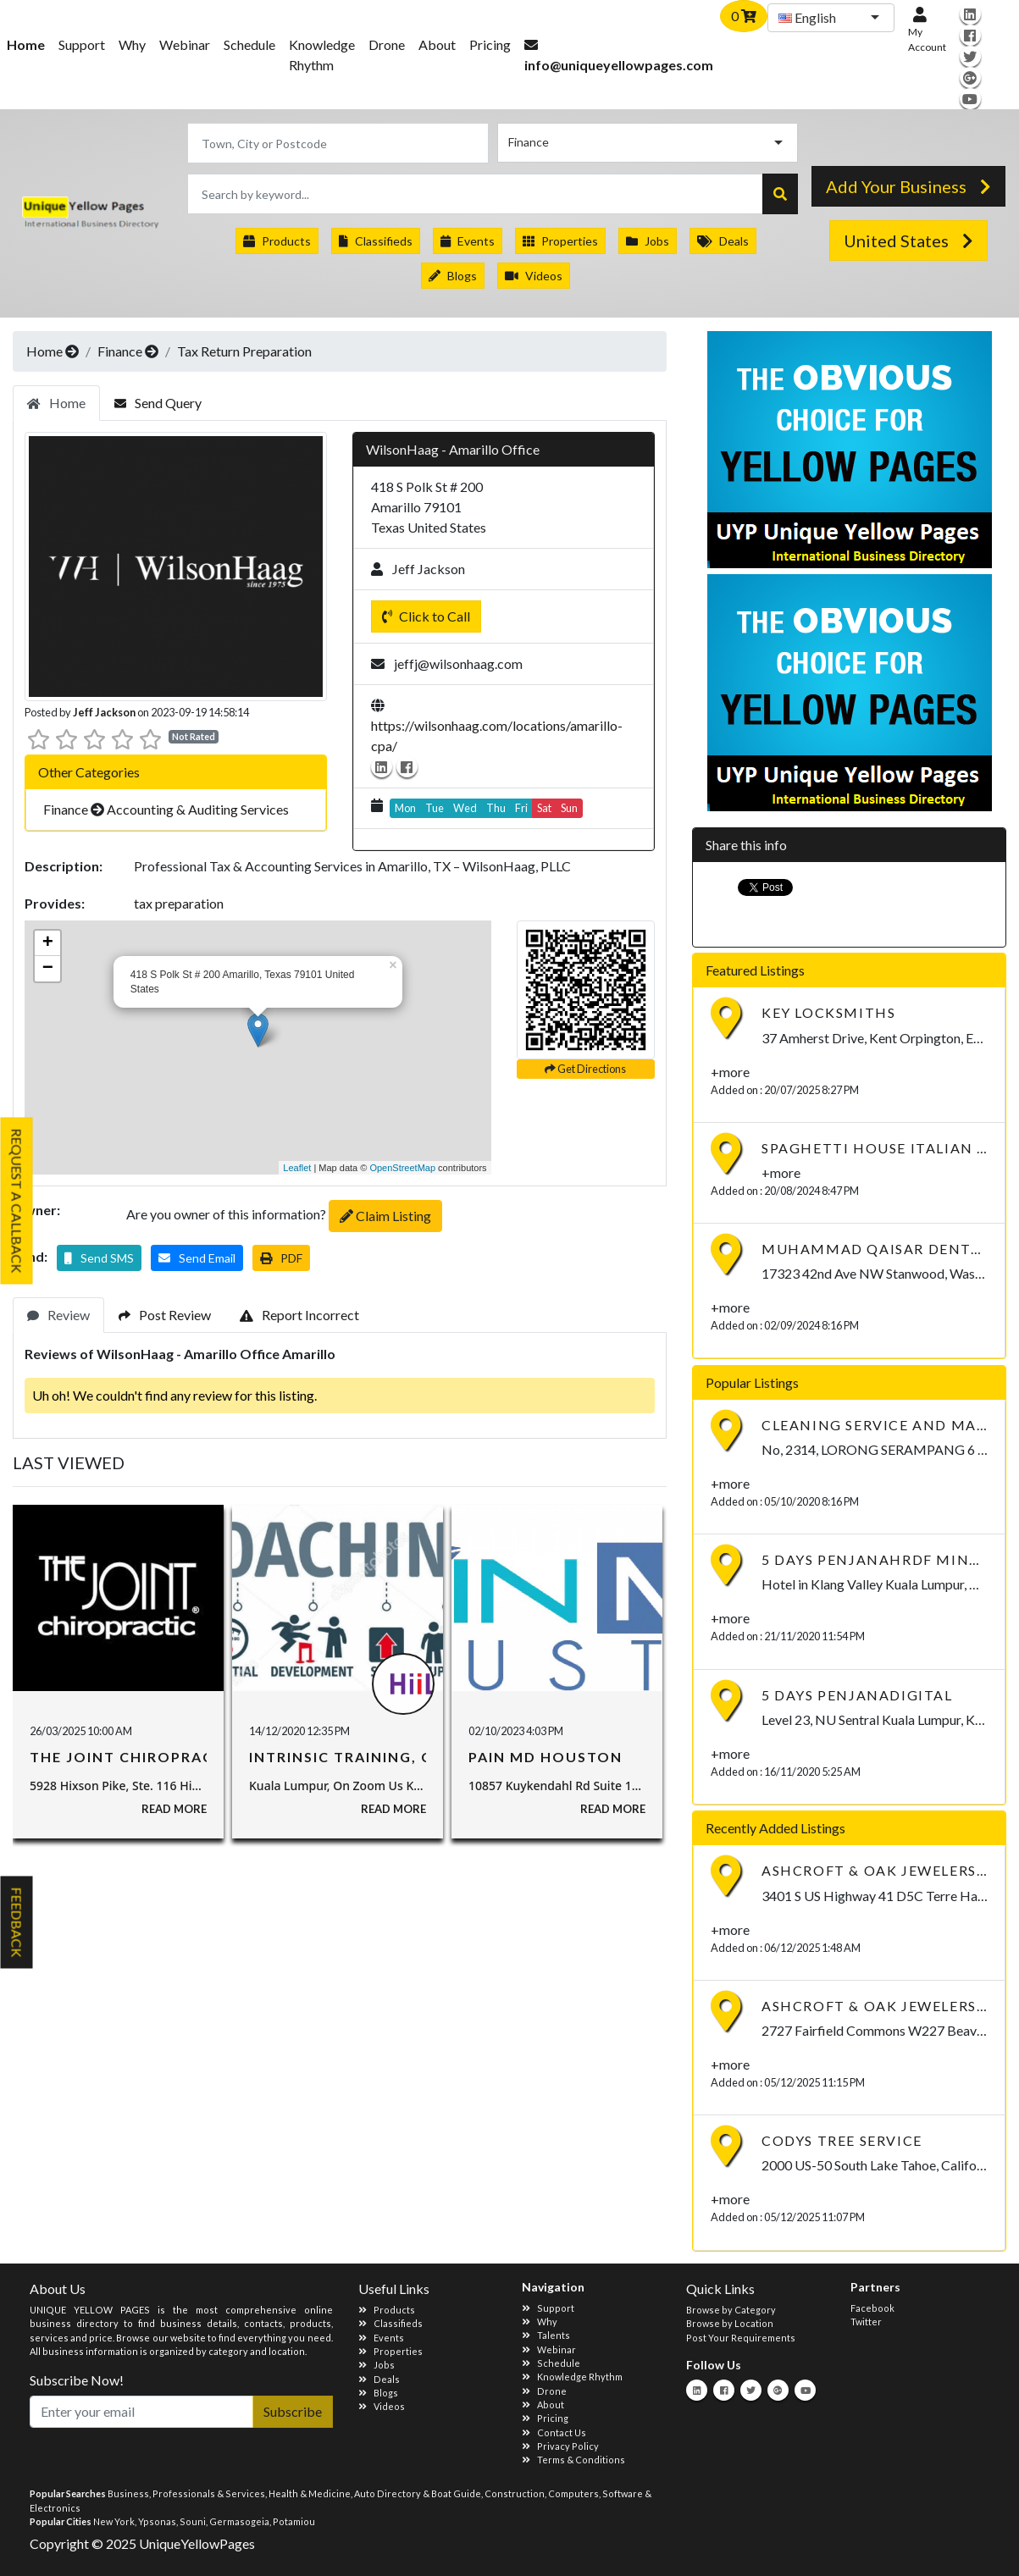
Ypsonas (157, 2521)
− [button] (47, 968)
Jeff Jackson (104, 712)
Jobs (647, 241)
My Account (927, 30)
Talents (546, 2335)
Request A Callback (17, 1201)
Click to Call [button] (426, 616)
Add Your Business (908, 186)
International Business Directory (98, 218)
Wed (465, 808)
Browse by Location (729, 2323)
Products (277, 241)
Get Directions (585, 1068)
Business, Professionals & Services (186, 2493)
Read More (174, 1809)
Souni (193, 2521)
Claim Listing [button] (385, 1216)
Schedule (249, 44)
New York (114, 2521)
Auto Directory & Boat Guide (417, 2493)
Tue (434, 808)
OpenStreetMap (402, 1168)
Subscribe (292, 2411)
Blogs (453, 275)
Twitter (866, 2321)
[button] (99, 1258)
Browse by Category (731, 2309)
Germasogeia (239, 2521)
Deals (723, 241)
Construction (515, 2493)
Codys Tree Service (841, 2140)
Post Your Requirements (740, 2337)
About (437, 44)
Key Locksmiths (828, 1012)
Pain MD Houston (545, 1757)
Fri (521, 808)
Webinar (184, 44)
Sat (544, 808)
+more (730, 1072)
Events (467, 241)
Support (81, 44)
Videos (533, 275)
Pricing (490, 44)
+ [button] (47, 943)
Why (132, 44)
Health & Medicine (310, 2493)
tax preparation (179, 903)
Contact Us (554, 2432)
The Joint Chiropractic (135, 1757)
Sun (569, 808)
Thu (496, 808)
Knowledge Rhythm (322, 54)
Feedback (17, 1923)
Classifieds (376, 241)
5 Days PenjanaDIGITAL (857, 1695)
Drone (386, 44)
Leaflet (297, 1168)
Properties (560, 241)
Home (44, 351)
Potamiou (294, 2521)
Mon (405, 808)
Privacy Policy (560, 2446)
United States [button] (908, 240)
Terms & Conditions (573, 2459)
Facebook (872, 2307)
